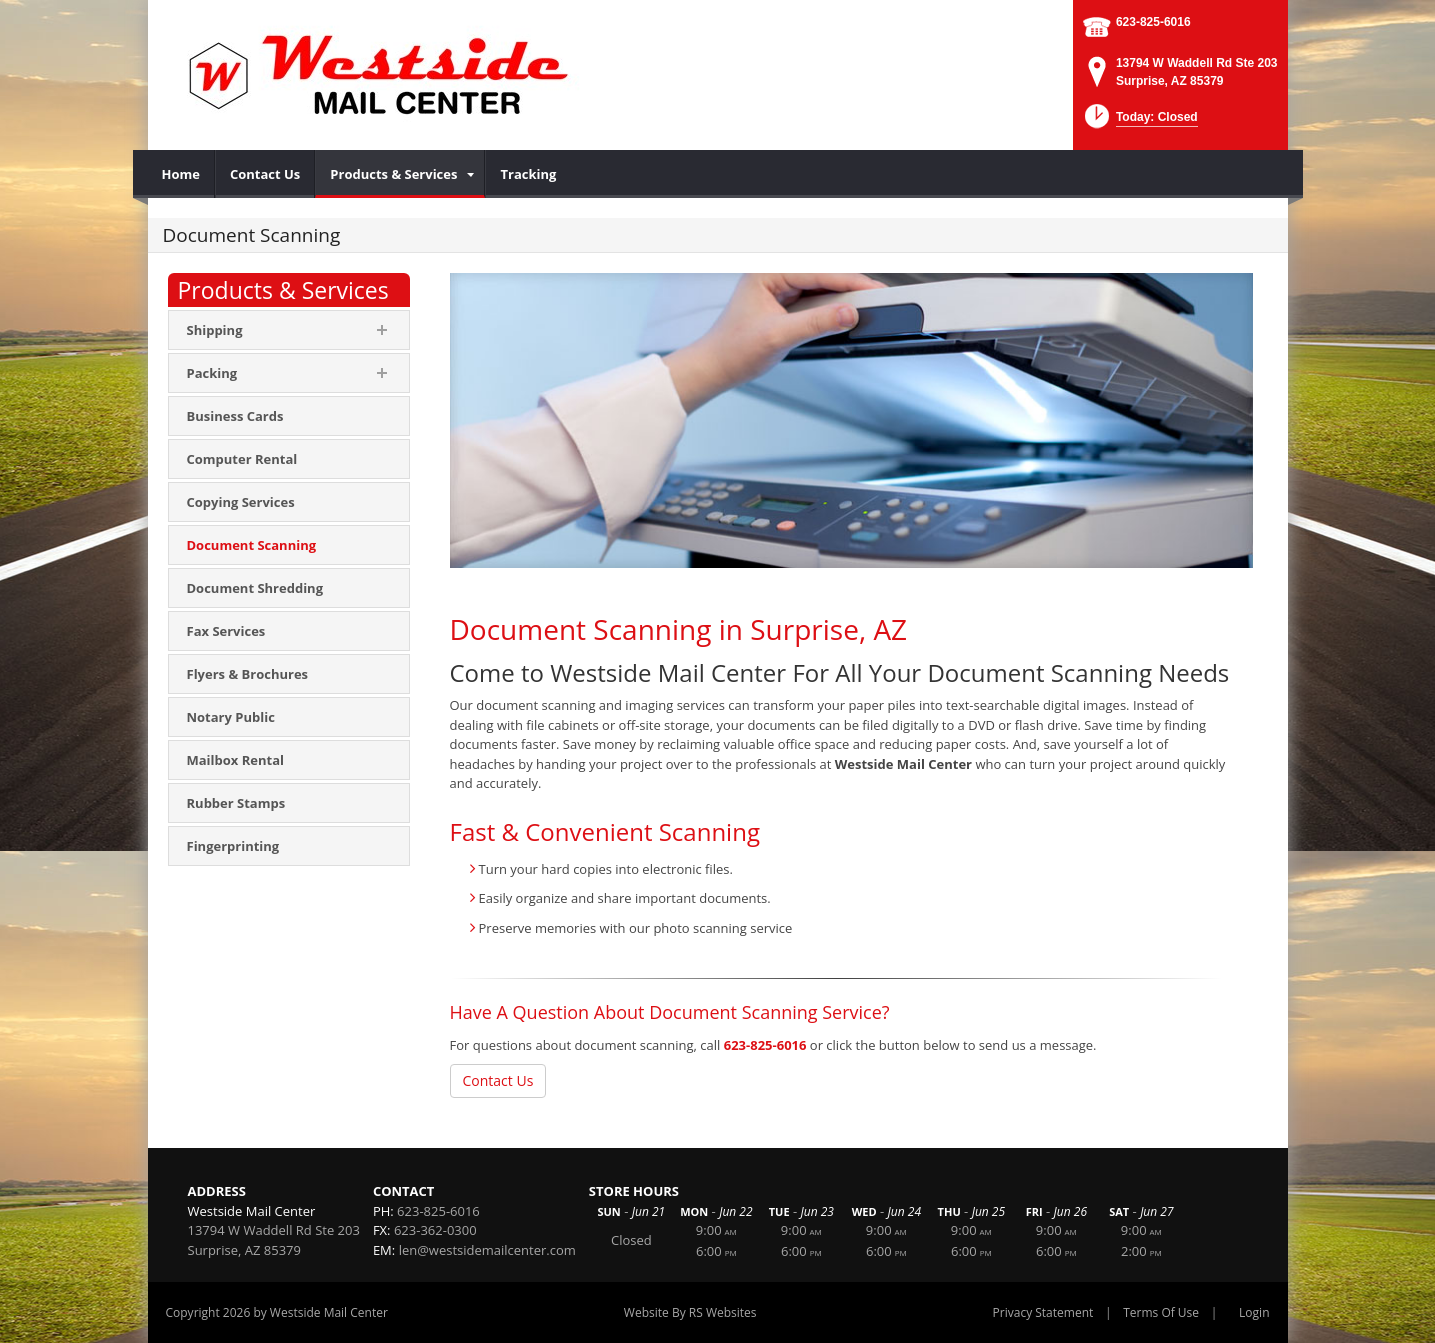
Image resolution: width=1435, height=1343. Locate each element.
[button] (1139, 122)
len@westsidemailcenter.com (487, 1250)
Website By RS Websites (690, 1312)
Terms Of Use (1161, 1312)
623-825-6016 (1153, 22)
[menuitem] (181, 174)
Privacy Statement (1043, 1312)
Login (1254, 1312)
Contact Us (498, 1080)
